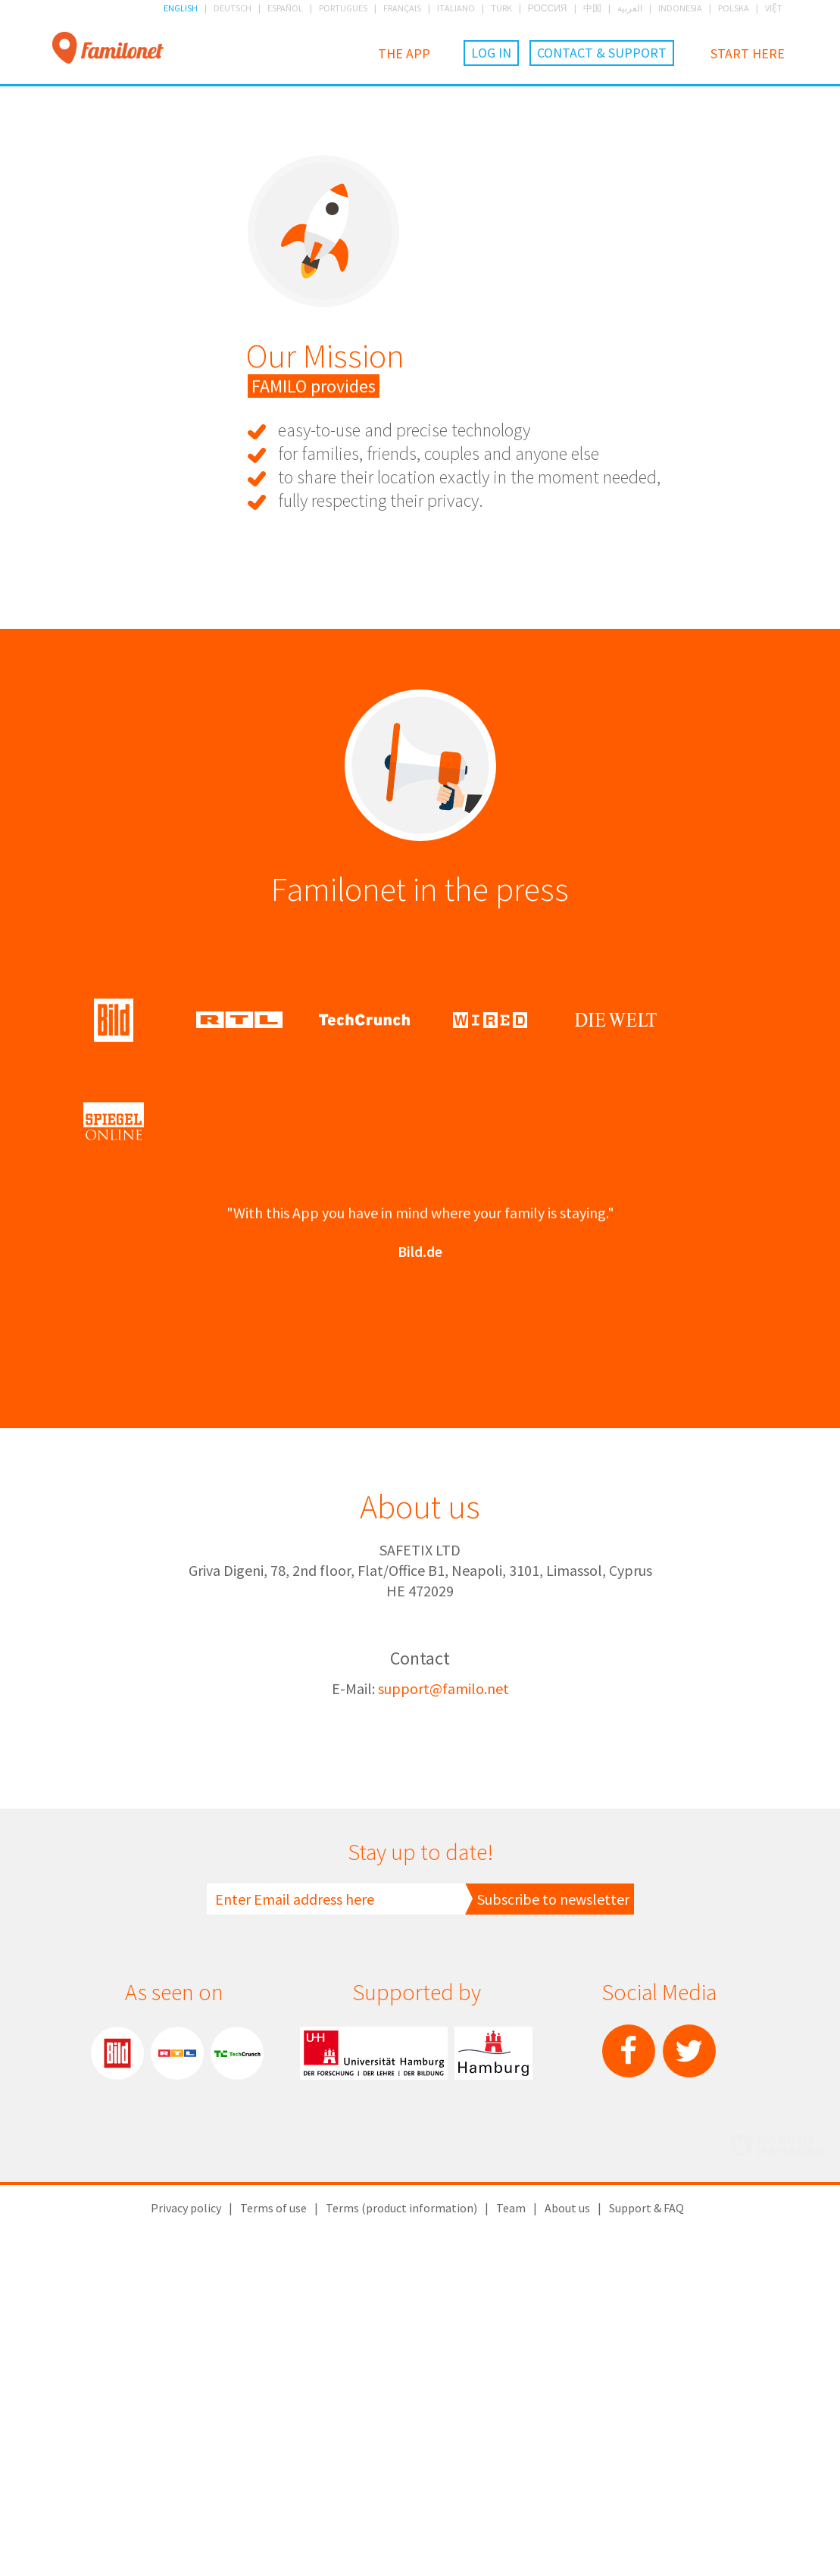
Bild (117, 2383)
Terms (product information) (401, 2538)
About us (567, 2538)
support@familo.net (443, 2018)
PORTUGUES (343, 8)
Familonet (108, 49)
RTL (177, 2383)
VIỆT (773, 8)
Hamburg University (374, 2383)
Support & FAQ (646, 2538)
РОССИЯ (547, 8)
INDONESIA (680, 8)
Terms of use (273, 2538)
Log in (491, 52)
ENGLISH (181, 8)
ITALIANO (456, 8)
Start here (747, 53)
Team (511, 2538)
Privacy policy (186, 2538)
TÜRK (501, 8)
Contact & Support (602, 52)
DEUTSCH (232, 8)
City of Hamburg (493, 2383)
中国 (592, 8)
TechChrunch (237, 2383)
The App (404, 53)
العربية (629, 8)
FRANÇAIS (402, 8)
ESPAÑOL (285, 8)
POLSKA (733, 8)
